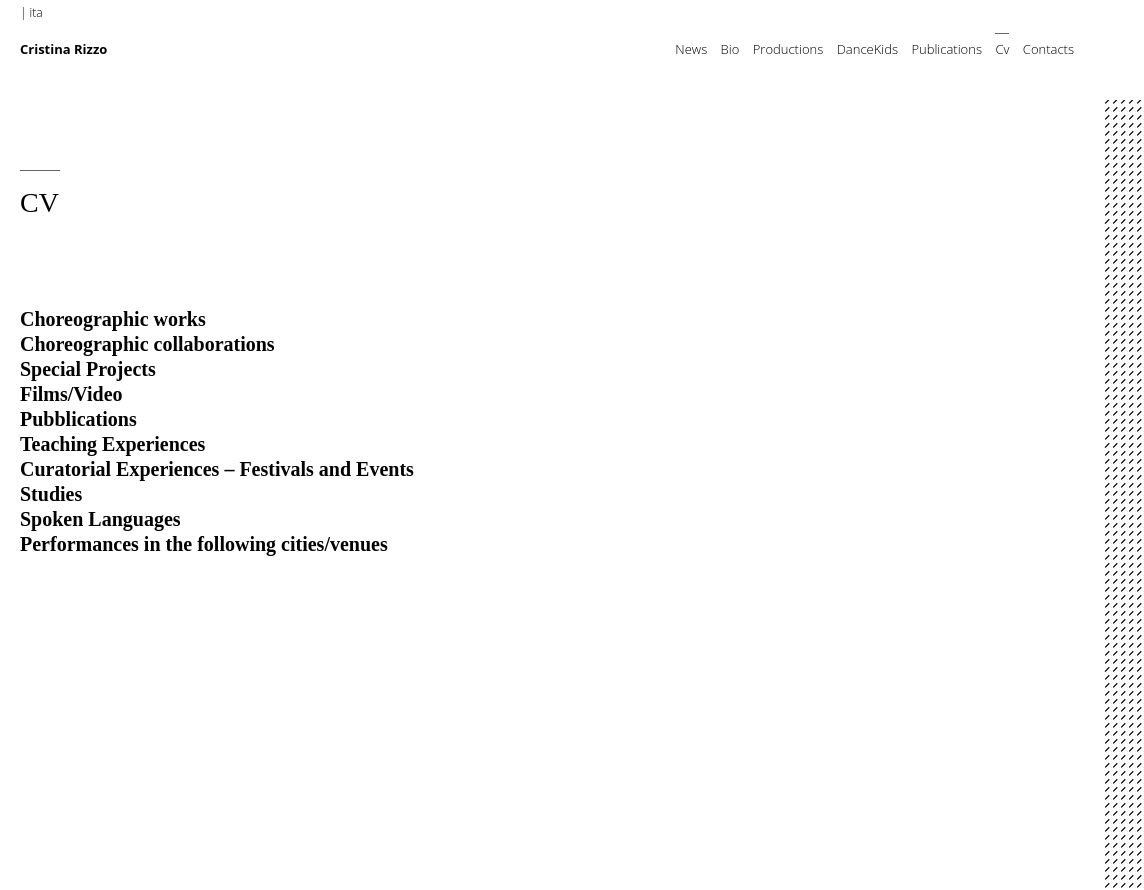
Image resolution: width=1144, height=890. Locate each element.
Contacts (1048, 49)
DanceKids (867, 49)
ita (36, 12)
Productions (788, 49)
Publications (946, 49)
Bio (730, 49)
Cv (1002, 49)
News (691, 49)
